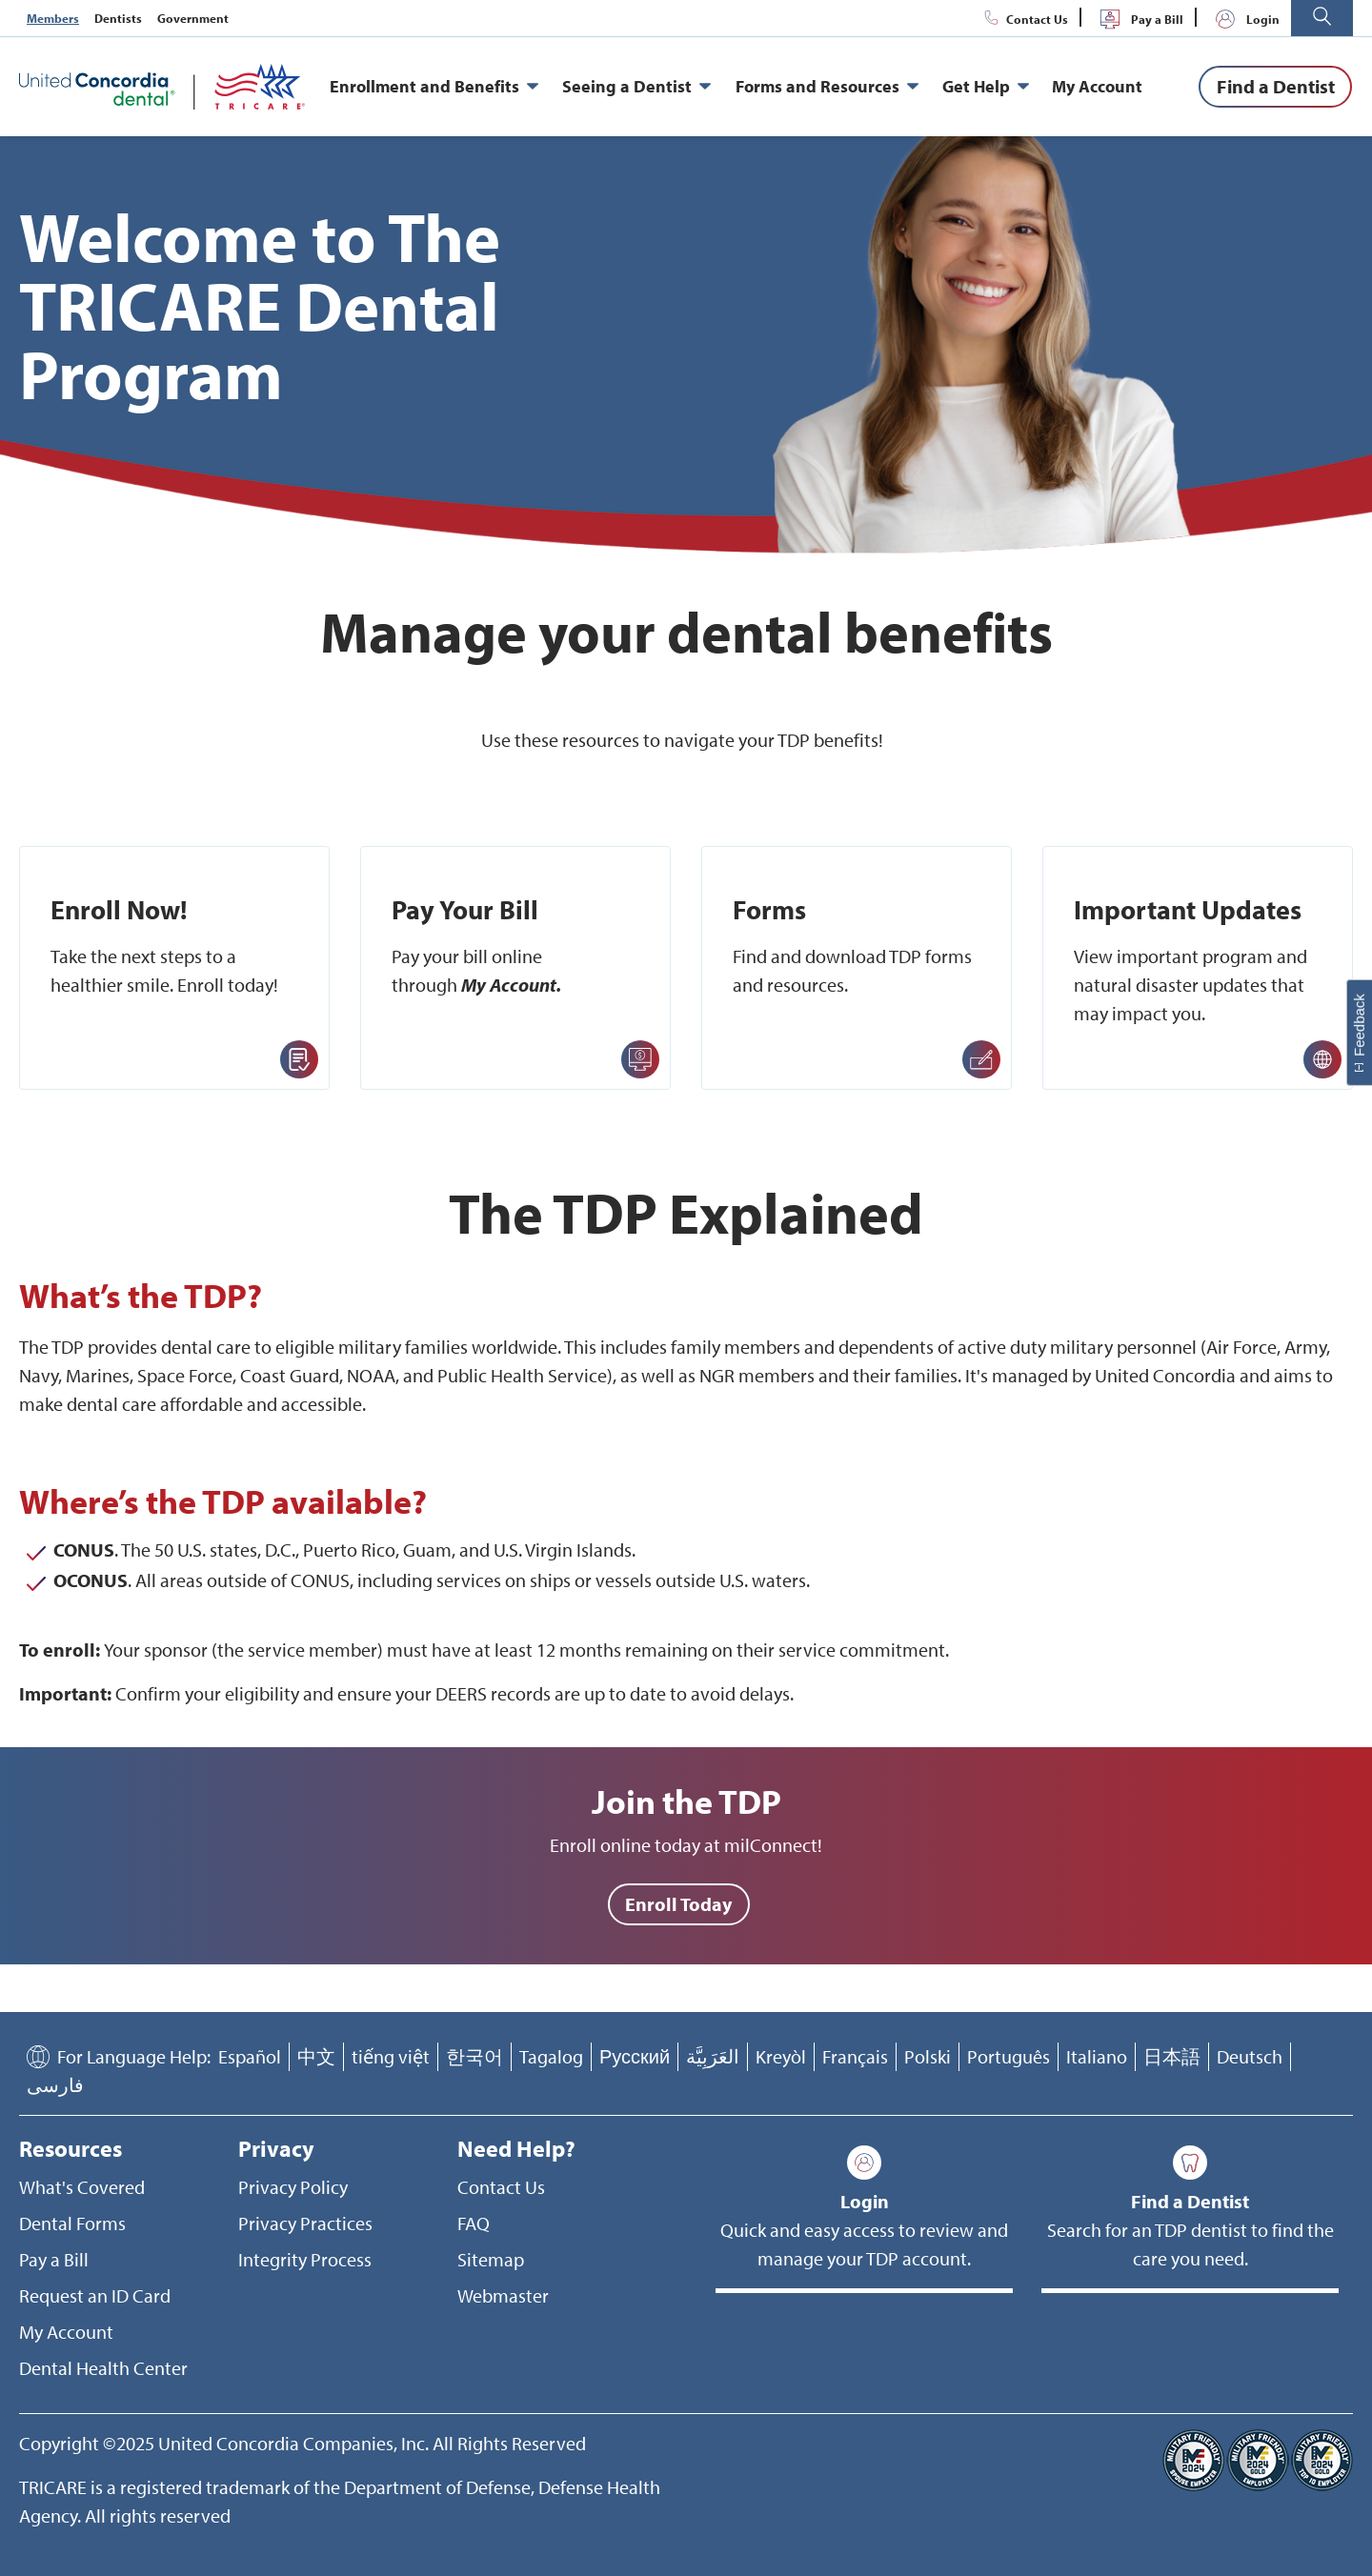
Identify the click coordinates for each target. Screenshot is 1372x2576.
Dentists (118, 18)
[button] (1322, 18)
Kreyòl (781, 2056)
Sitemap (490, 2259)
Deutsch (1249, 2056)
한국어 (474, 2056)
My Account (1097, 86)
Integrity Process (305, 2259)
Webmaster (503, 2295)
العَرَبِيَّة (712, 2056)
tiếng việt (391, 2056)
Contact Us (1023, 19)
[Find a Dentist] (1275, 87)
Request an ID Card (95, 2295)
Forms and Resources (827, 86)
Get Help (985, 86)
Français (855, 2056)
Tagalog (551, 2056)
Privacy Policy (293, 2187)
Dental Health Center (103, 2368)
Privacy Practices (305, 2223)
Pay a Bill (1138, 19)
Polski (927, 2056)
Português (1008, 2056)
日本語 (1171, 2056)
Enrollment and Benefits (434, 86)
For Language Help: (134, 2056)
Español (249, 2056)
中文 (316, 2056)
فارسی (55, 2085)
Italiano (1096, 2056)
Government (193, 18)
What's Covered (82, 2187)
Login (1244, 19)
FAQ (473, 2223)
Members (53, 18)
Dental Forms (72, 2223)
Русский (634, 2056)
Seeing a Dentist (636, 86)
